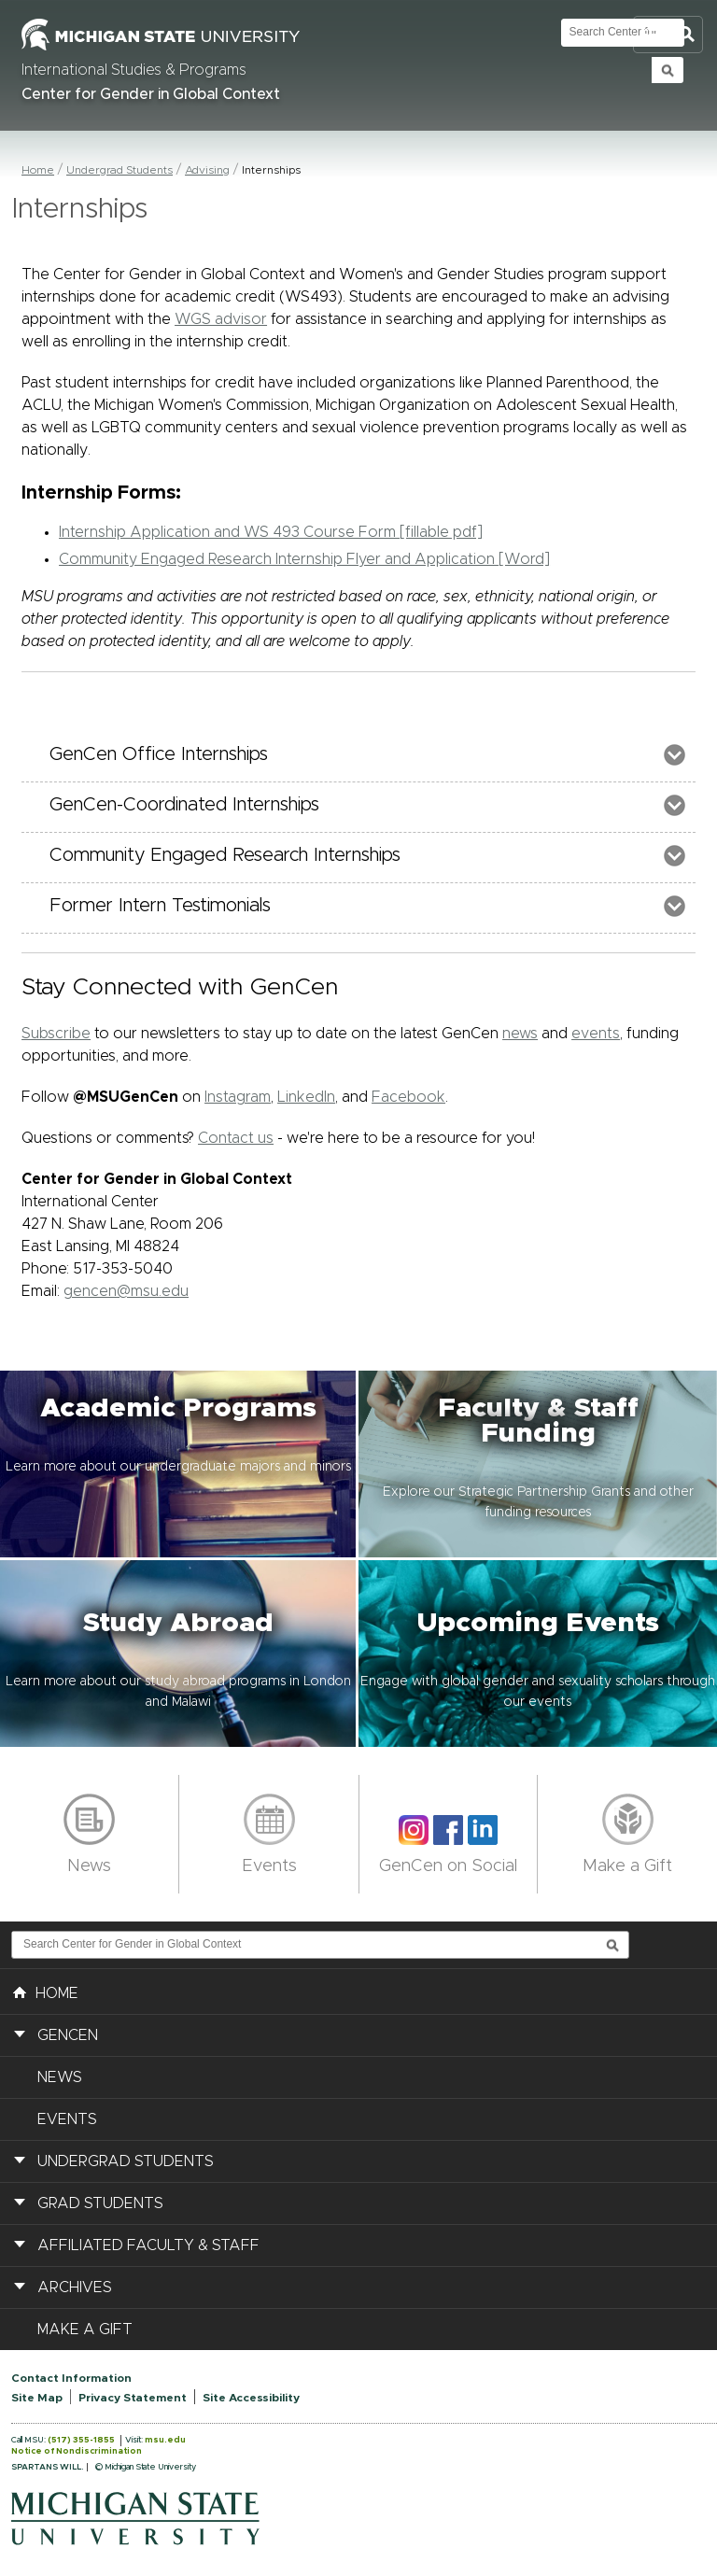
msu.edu (165, 2440)
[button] (179, 1464)
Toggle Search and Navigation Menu (668, 35)
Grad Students (100, 2203)
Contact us (236, 1138)
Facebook (408, 1097)
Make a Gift (627, 1866)
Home (37, 170)
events (595, 1033)
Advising (207, 170)
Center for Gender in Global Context (150, 94)
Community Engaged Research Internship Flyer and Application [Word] (304, 559)
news (520, 1033)
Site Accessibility (251, 2397)
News (89, 1866)
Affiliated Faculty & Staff (148, 2245)
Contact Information (71, 2378)
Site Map (37, 2397)
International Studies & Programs (133, 70)
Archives (74, 2287)
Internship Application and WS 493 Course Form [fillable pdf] (271, 532)
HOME (45, 1991)
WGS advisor (221, 319)
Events (269, 1866)
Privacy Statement (132, 2397)
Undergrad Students (119, 170)
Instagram (237, 1097)
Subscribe (56, 1033)
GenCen (67, 2035)
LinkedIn (306, 1097)
